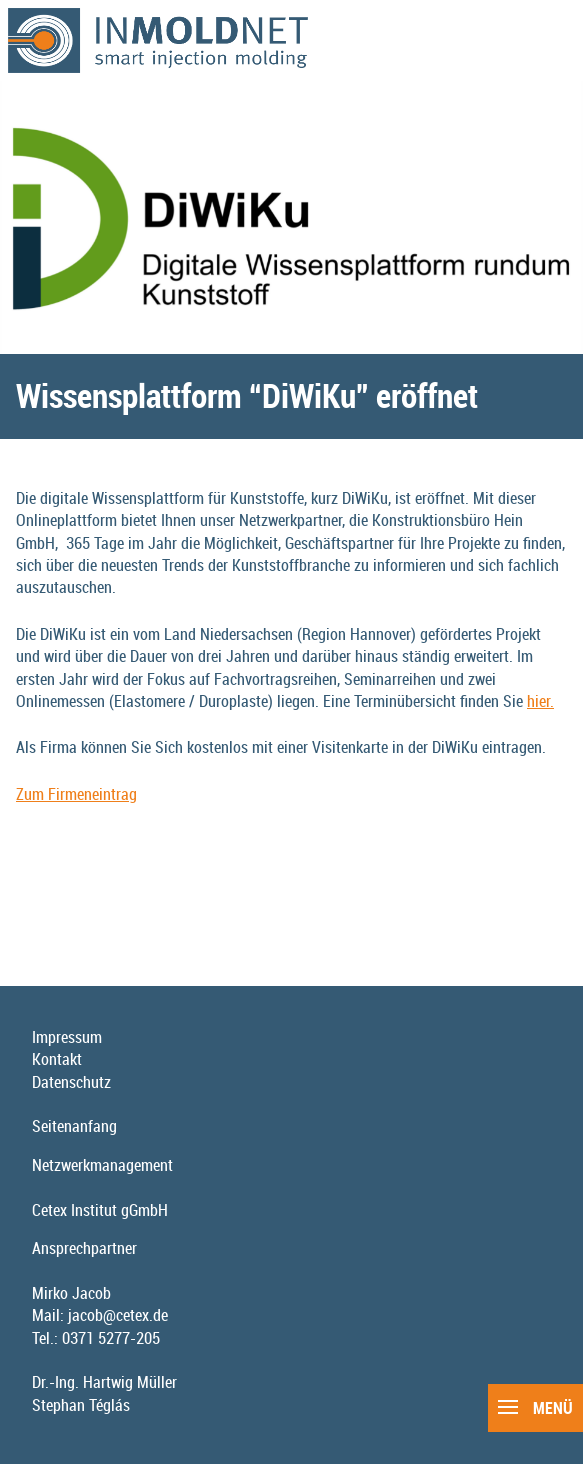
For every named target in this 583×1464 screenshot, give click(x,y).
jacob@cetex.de (118, 1315)
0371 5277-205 (111, 1338)
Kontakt (57, 1059)
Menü (535, 1408)
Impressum (67, 1037)
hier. (540, 701)
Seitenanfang (74, 1126)
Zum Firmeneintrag (76, 794)
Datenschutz (71, 1082)
